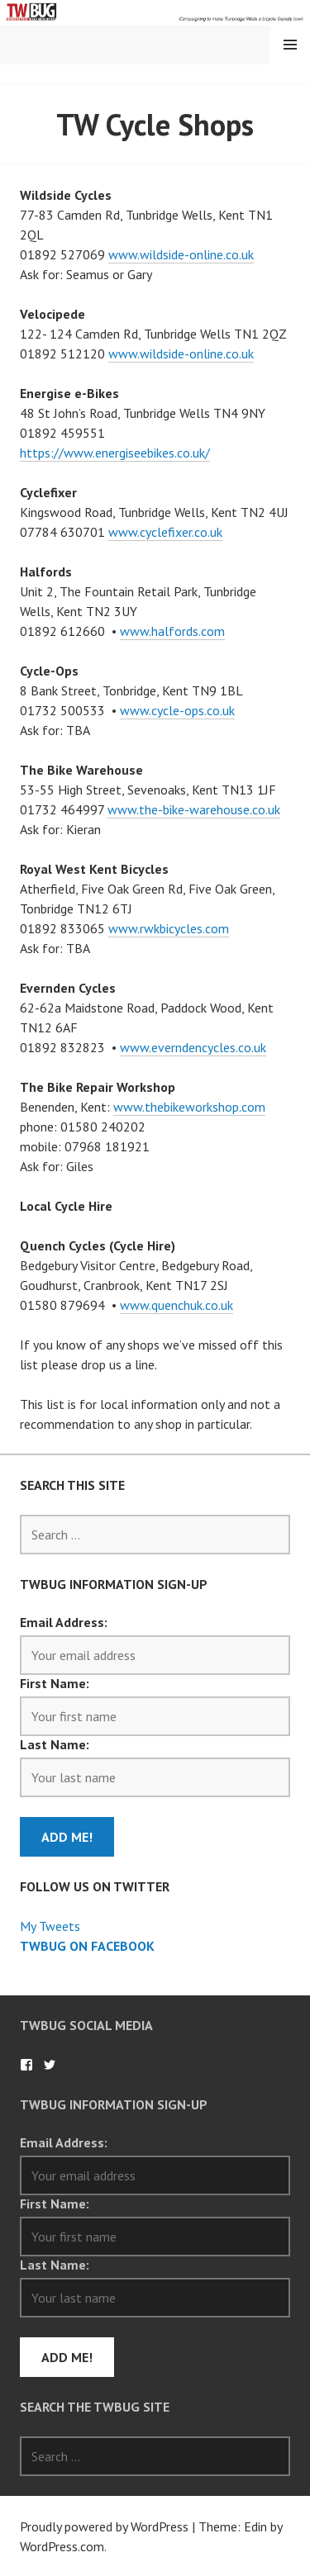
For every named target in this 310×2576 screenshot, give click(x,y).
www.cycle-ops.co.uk (177, 710)
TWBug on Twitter (49, 2065)
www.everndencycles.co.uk (193, 1047)
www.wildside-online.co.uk (181, 254)
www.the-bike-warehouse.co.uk (193, 809)
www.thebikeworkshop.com (189, 1106)
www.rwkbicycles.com (168, 928)
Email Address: (63, 1622)
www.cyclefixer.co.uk (165, 532)
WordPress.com (62, 2546)
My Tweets (50, 1926)
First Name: (54, 1683)
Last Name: (54, 1744)
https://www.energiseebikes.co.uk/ (115, 452)
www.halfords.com (172, 631)
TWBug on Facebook (87, 1946)
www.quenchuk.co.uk (176, 1305)
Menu (290, 44)
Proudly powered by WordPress (104, 2526)
